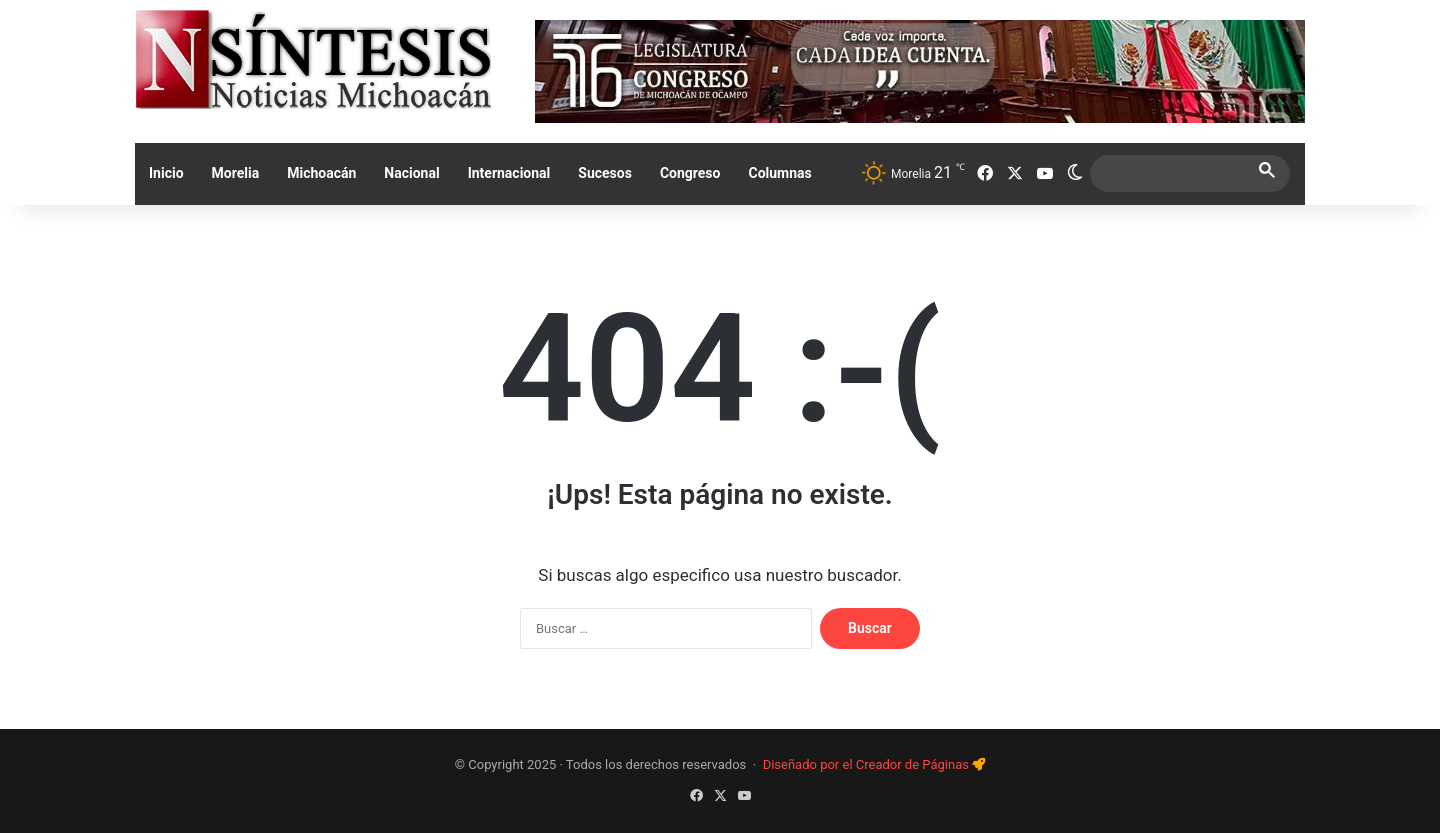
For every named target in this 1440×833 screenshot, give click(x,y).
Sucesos (605, 173)
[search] (1172, 173)
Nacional (411, 173)
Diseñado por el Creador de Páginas (868, 764)
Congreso (690, 173)
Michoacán (321, 173)
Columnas (779, 173)
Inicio (166, 173)
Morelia (236, 173)
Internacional (509, 173)
